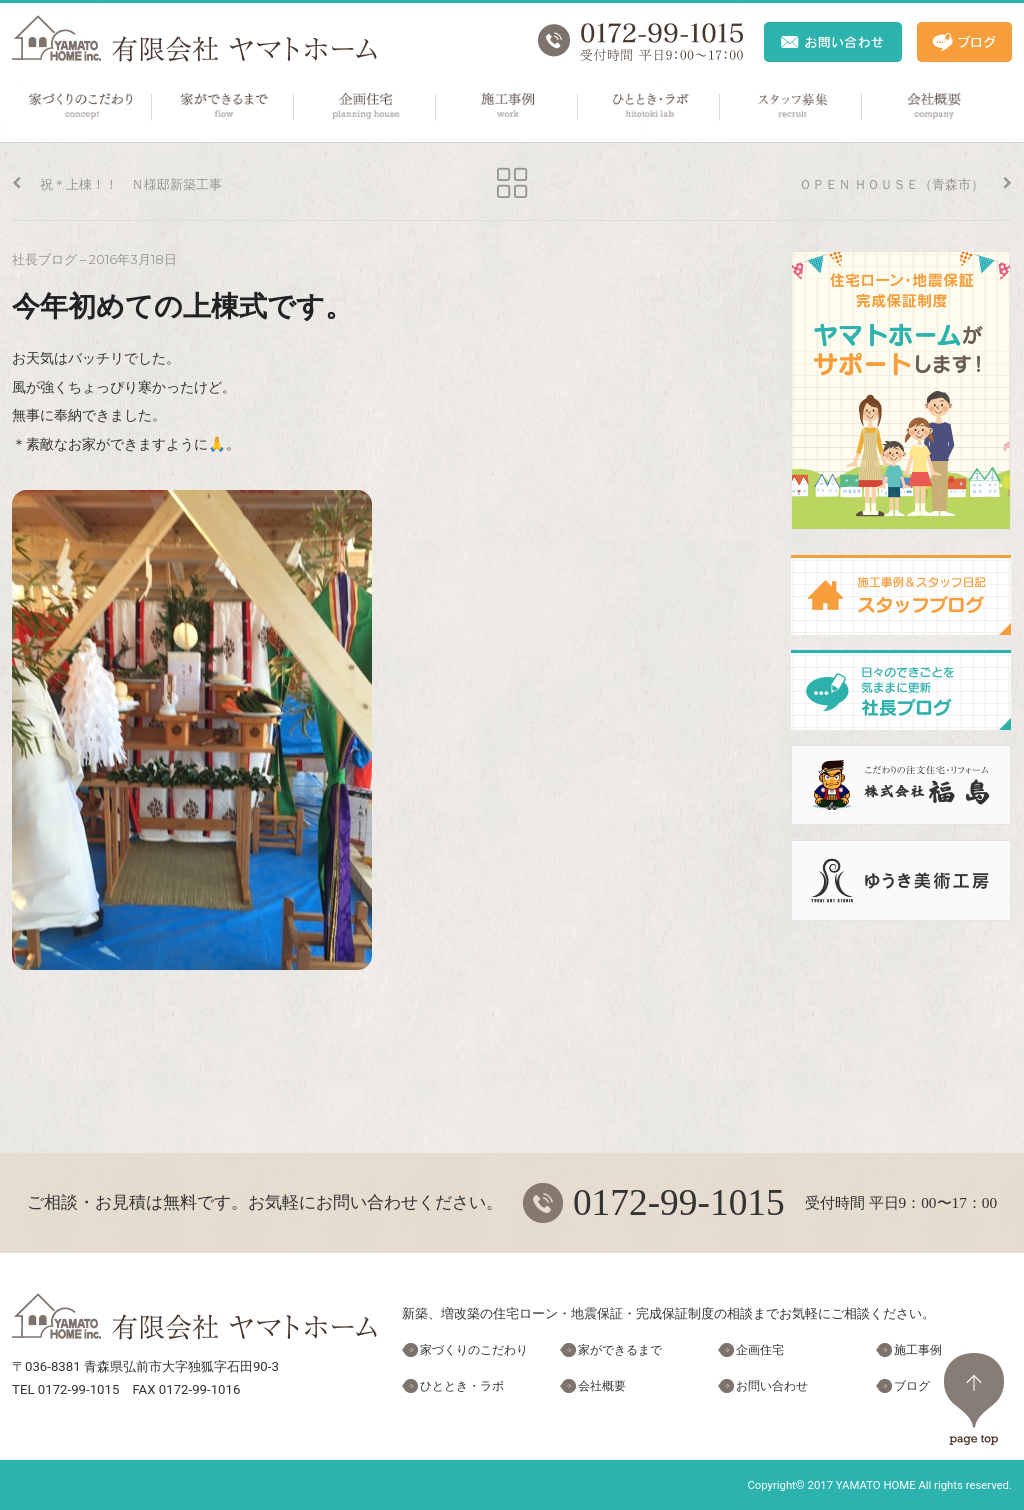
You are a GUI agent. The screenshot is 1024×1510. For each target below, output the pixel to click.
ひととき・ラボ (650, 107)
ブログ (912, 1386)
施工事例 (508, 107)
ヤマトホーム (194, 38)
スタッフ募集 (792, 107)
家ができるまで (224, 107)
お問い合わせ (772, 1386)
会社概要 (934, 107)
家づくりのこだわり (82, 107)
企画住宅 (366, 107)
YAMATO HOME (876, 1485)
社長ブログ (44, 259)
